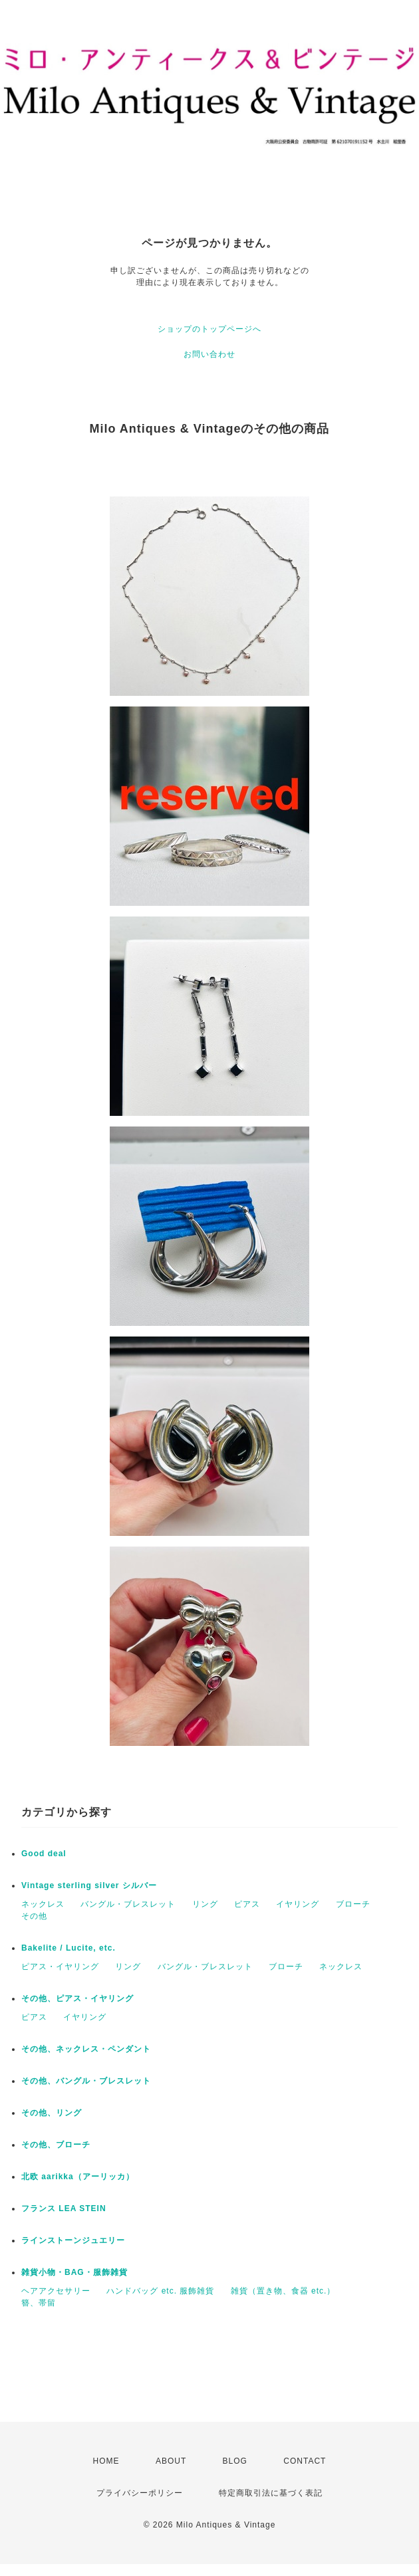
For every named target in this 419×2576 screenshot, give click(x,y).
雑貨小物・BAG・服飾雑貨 (74, 2272)
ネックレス (43, 1904)
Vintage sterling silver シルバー (89, 1885)
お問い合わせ (209, 354)
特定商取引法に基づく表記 (271, 2493)
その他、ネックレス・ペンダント (86, 2049)
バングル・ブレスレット (128, 1904)
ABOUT (171, 2461)
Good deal (44, 1853)
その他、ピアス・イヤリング (77, 1998)
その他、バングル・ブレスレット (86, 2081)
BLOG (235, 2461)
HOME (106, 2461)
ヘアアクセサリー (55, 2291)
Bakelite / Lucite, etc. (68, 1948)
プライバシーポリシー (139, 2493)
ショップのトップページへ (209, 329)
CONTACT (304, 2461)
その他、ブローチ (55, 2144)
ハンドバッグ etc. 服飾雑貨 (160, 2291)
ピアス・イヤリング (60, 1966)
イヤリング (297, 1904)
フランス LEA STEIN (63, 2208)
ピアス (247, 1904)
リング (205, 1904)
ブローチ (353, 1904)
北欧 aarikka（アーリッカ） (77, 2176)
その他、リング (51, 2112)
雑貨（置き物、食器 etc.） (283, 2291)
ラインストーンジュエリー (73, 2240)
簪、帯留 (38, 2303)
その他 (34, 1916)
